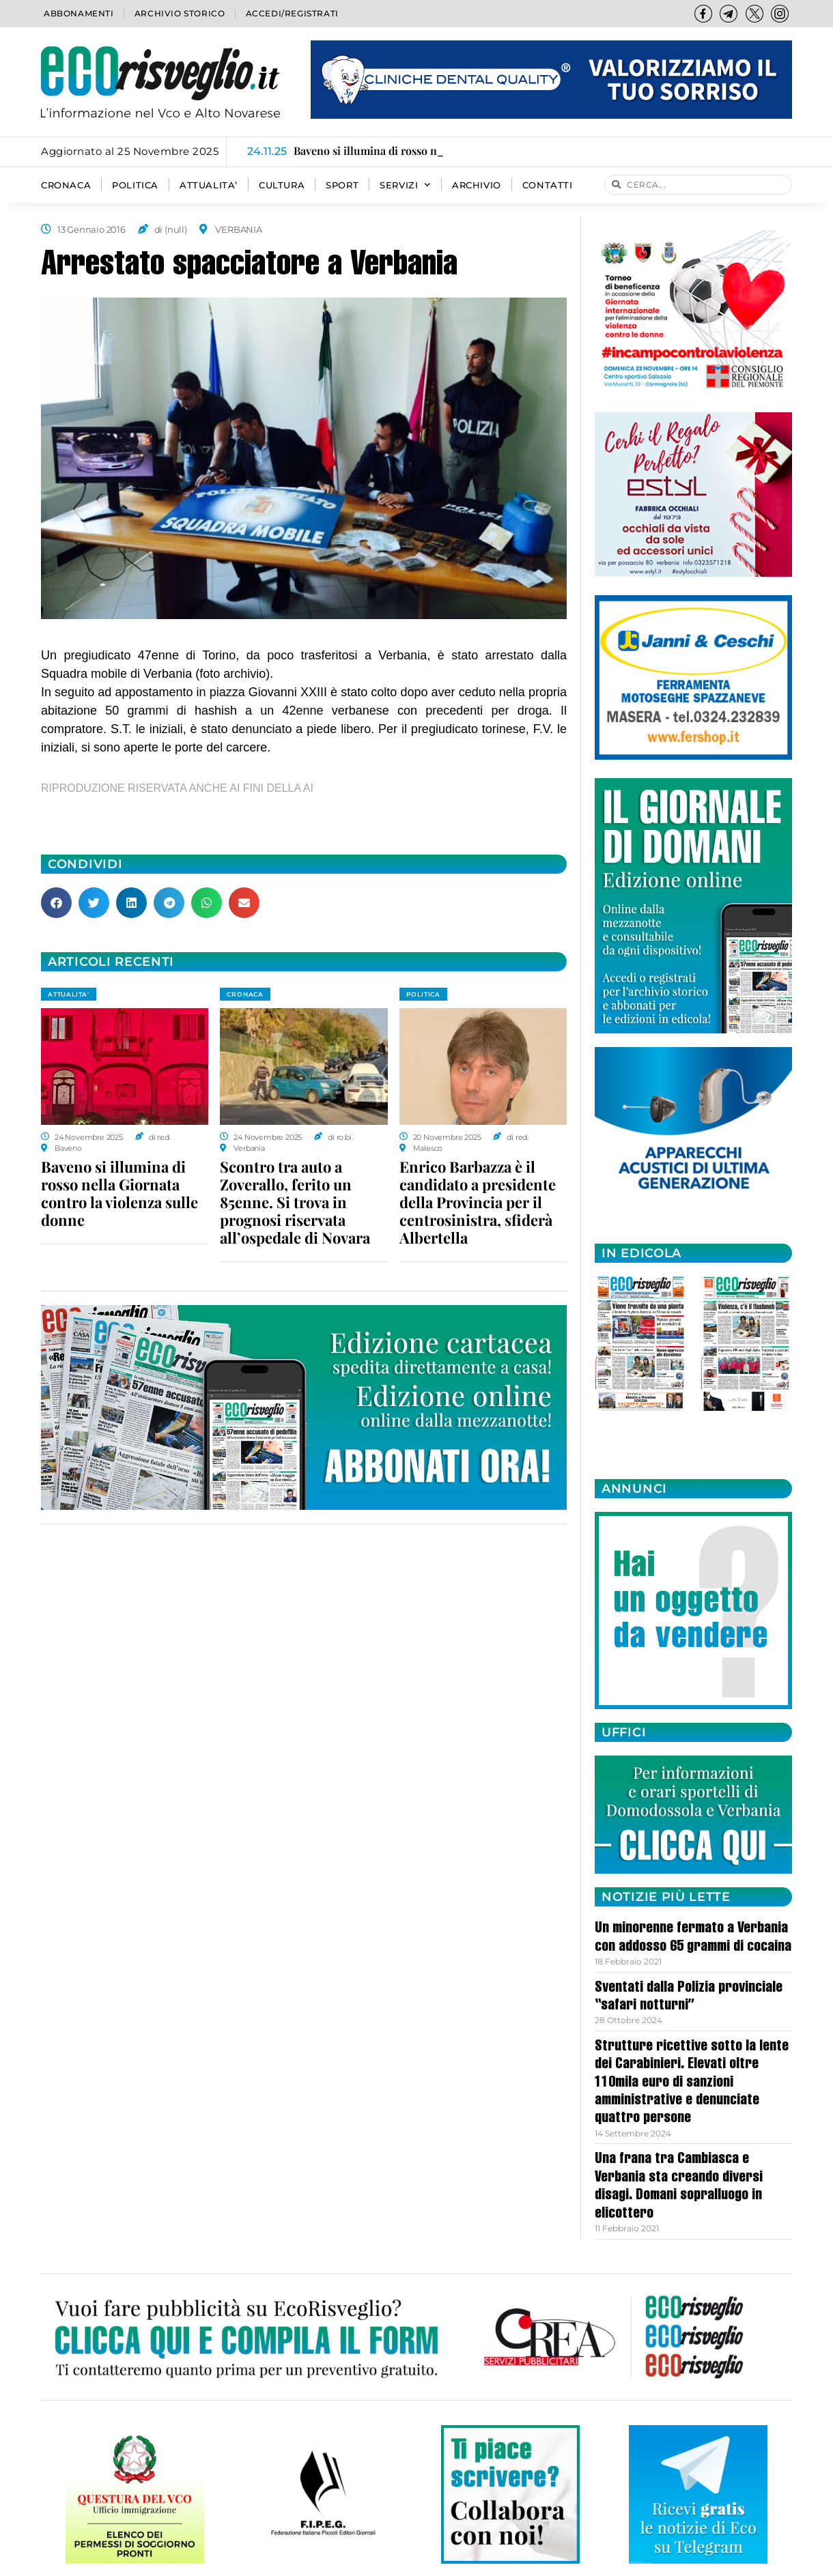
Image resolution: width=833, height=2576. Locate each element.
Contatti (547, 185)
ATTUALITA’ (209, 185)
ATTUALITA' (68, 994)
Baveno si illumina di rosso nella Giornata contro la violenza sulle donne (119, 1193)
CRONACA (66, 185)
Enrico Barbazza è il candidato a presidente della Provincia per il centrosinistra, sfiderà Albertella (477, 1202)
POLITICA (135, 185)
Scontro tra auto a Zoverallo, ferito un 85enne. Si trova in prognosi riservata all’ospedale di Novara (295, 1202)
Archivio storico (180, 13)
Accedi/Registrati (292, 13)
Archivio (476, 185)
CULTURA (282, 185)
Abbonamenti (79, 13)
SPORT (342, 185)
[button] (56, 902)
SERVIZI (405, 185)
